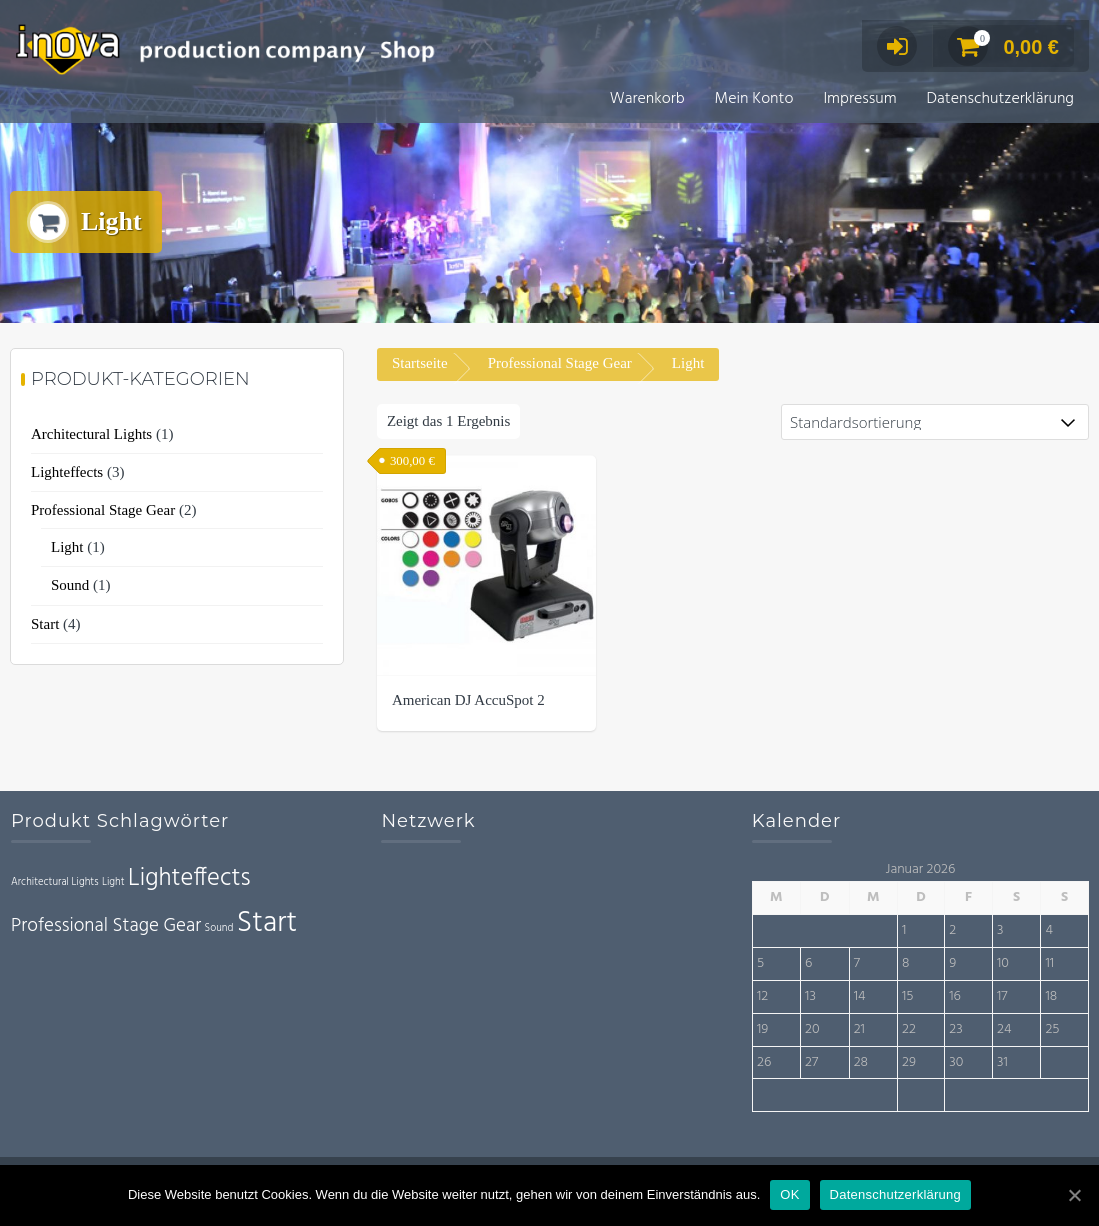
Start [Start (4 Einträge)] (267, 925)
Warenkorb (647, 99)
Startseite (420, 365)
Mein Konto (754, 99)
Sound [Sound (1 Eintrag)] (219, 930)
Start (45, 626)
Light (67, 549)
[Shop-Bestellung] (935, 424)
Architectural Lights (91, 436)
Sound (70, 587)
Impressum (859, 99)
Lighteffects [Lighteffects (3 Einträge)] (189, 880)
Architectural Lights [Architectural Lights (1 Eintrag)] (55, 884)
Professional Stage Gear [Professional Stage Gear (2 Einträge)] (106, 928)
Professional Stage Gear (560, 365)
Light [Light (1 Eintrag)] (113, 884)
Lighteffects (67, 474)
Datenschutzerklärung (1000, 99)
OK (789, 1194)
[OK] (1074, 1195)
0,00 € (1003, 47)
